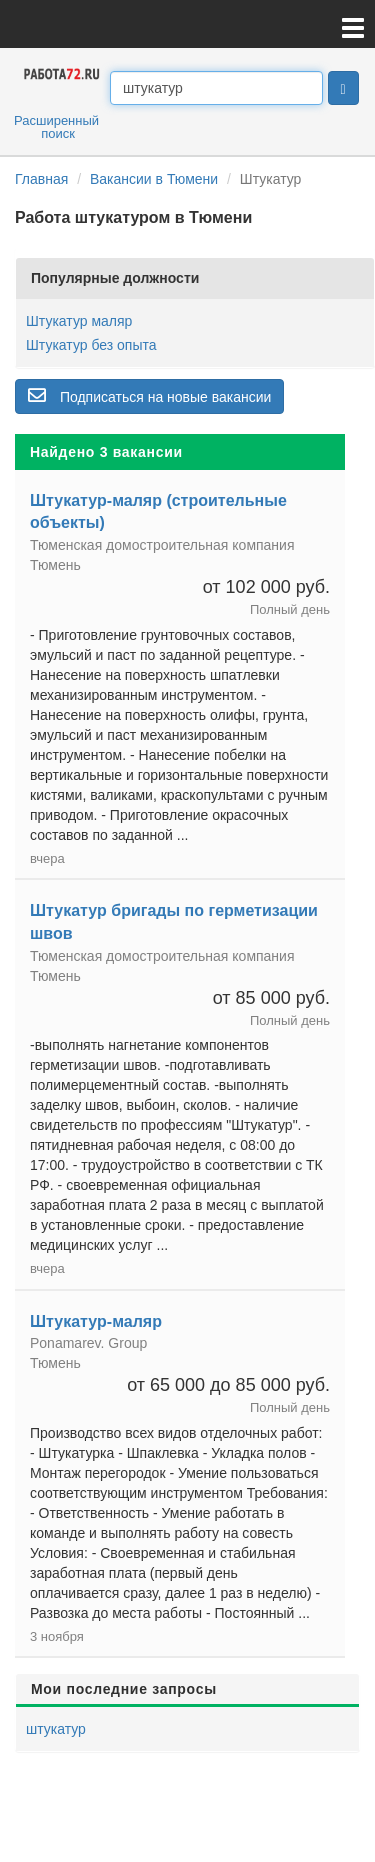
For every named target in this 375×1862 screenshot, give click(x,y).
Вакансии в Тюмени (154, 179)
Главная (41, 179)
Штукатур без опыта (91, 345)
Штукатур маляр (79, 321)
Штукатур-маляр (96, 1321)
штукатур (56, 1729)
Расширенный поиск (56, 127)
